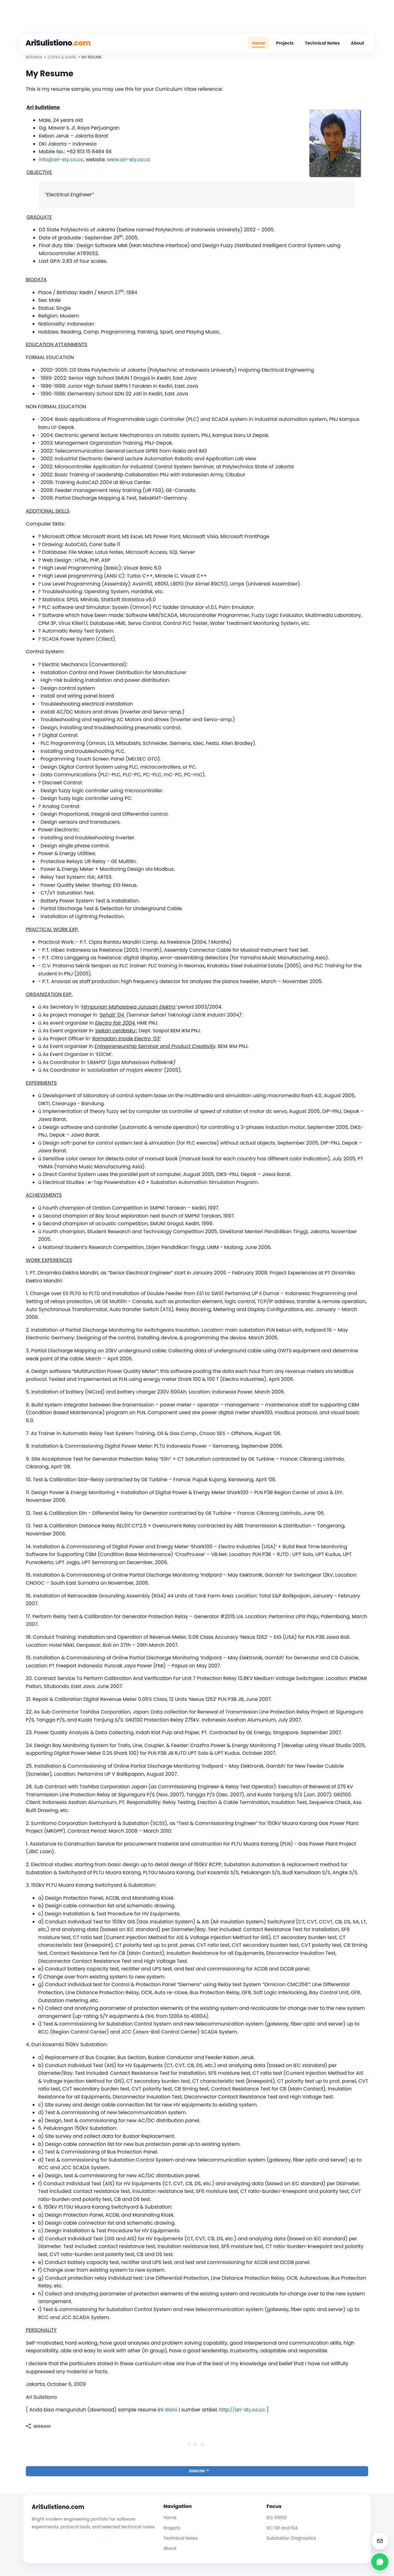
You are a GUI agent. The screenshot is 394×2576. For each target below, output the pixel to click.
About (357, 43)
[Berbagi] (38, 2426)
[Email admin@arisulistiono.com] (379, 2541)
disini (171, 2409)
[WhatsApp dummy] (379, 2561)
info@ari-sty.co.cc (61, 159)
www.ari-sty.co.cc (129, 159)
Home (258, 43)
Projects (285, 43)
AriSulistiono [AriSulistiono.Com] (58, 43)
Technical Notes (322, 43)
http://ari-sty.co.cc (242, 2409)
